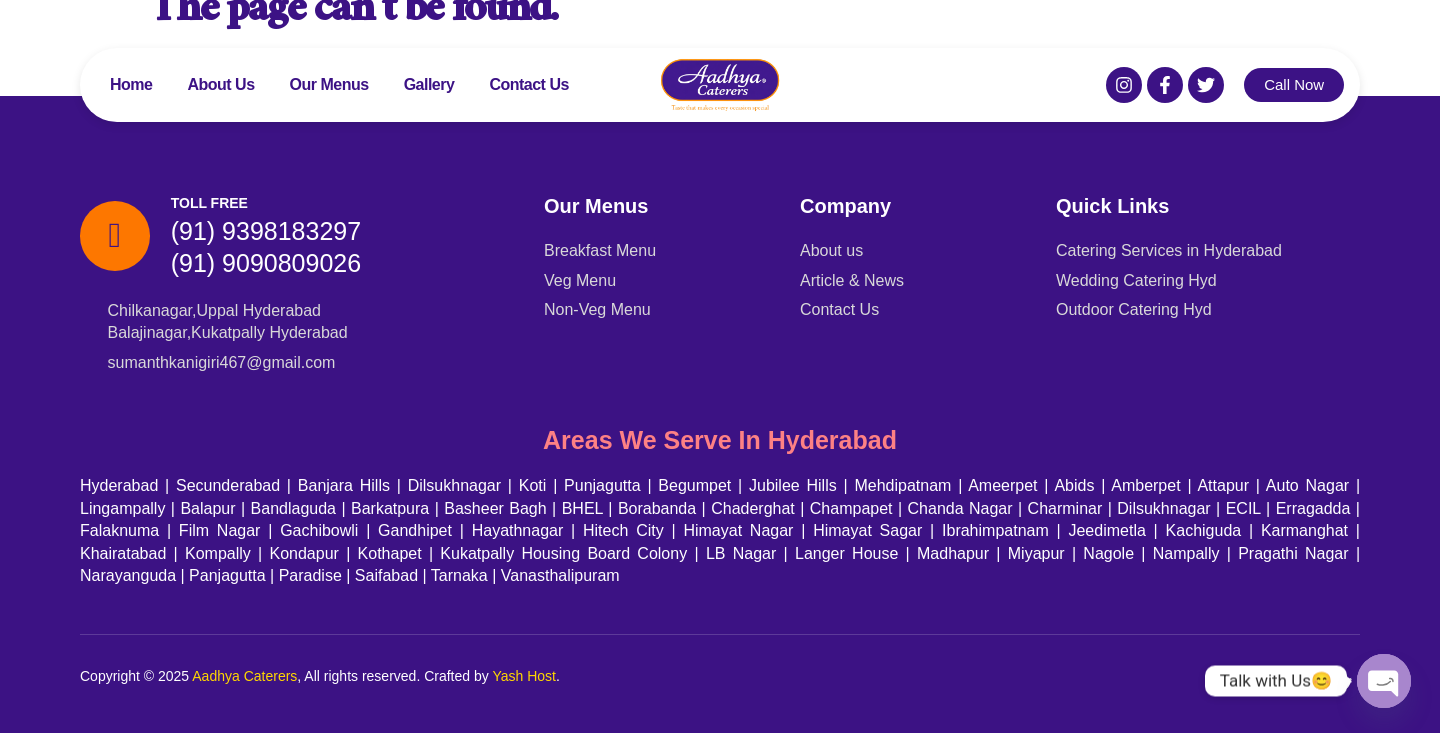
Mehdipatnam (902, 485)
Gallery (429, 84)
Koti (533, 485)
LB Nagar (741, 553)
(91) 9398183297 (266, 231)
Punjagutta (602, 485)
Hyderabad (119, 485)
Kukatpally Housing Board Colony (563, 553)
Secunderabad (228, 485)
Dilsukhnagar (454, 485)
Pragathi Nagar (1293, 553)
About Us (220, 84)
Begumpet (694, 485)
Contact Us (528, 84)
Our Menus (329, 84)
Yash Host (524, 676)
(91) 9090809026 (266, 263)
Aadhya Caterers (244, 676)
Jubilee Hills (793, 485)
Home (131, 84)
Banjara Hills (344, 485)
